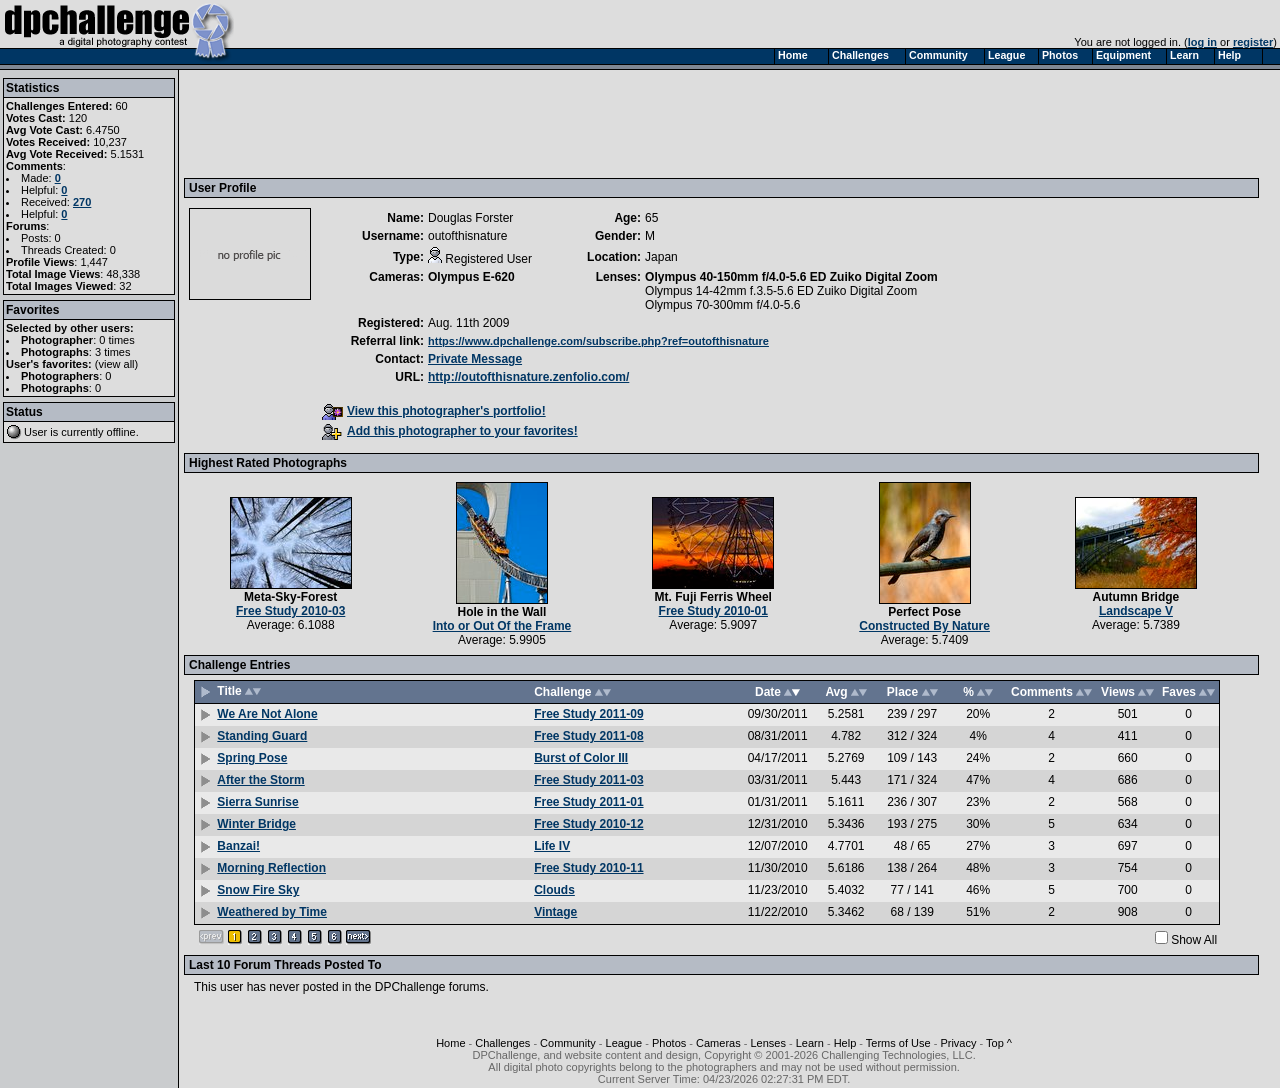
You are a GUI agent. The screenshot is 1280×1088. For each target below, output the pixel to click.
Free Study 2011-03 (588, 780)
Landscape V (1136, 611)
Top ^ (999, 1043)
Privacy (958, 1043)
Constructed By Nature (924, 626)
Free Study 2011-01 (588, 802)
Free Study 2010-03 (290, 611)
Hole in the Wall (502, 612)
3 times (112, 352)
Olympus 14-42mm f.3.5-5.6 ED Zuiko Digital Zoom (781, 291)
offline (121, 432)
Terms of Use (898, 1043)
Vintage (555, 912)
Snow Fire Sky (258, 890)
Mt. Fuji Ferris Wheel (713, 597)
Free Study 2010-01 (713, 611)
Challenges (502, 1043)
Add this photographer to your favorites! (450, 431)
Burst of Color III (581, 758)
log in (1202, 42)
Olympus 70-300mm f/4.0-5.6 (722, 305)
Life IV (552, 846)
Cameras (718, 1043)
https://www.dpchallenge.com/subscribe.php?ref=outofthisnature (598, 341)
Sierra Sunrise (257, 802)
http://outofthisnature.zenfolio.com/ (528, 377)
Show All (1194, 940)
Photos (669, 1043)
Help (845, 1043)
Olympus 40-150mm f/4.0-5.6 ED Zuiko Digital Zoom (791, 277)
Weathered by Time (272, 912)
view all (117, 364)
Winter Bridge (256, 824)
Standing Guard (262, 736)
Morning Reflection (271, 868)
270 (82, 202)
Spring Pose (252, 758)
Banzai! (238, 846)
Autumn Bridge (1136, 597)
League (624, 1043)
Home (450, 1043)
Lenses (767, 1043)
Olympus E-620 (471, 277)
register (1253, 42)
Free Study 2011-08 (588, 736)
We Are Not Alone (267, 714)
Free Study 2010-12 (588, 824)
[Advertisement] (553, 123)
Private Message (475, 359)
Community (568, 1043)
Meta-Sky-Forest (290, 597)
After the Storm (260, 780)
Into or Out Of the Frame (502, 626)
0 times (116, 340)
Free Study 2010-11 (588, 868)
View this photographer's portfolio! (434, 411)
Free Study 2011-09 (588, 714)
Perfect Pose (924, 612)
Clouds (554, 890)
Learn (810, 1043)
